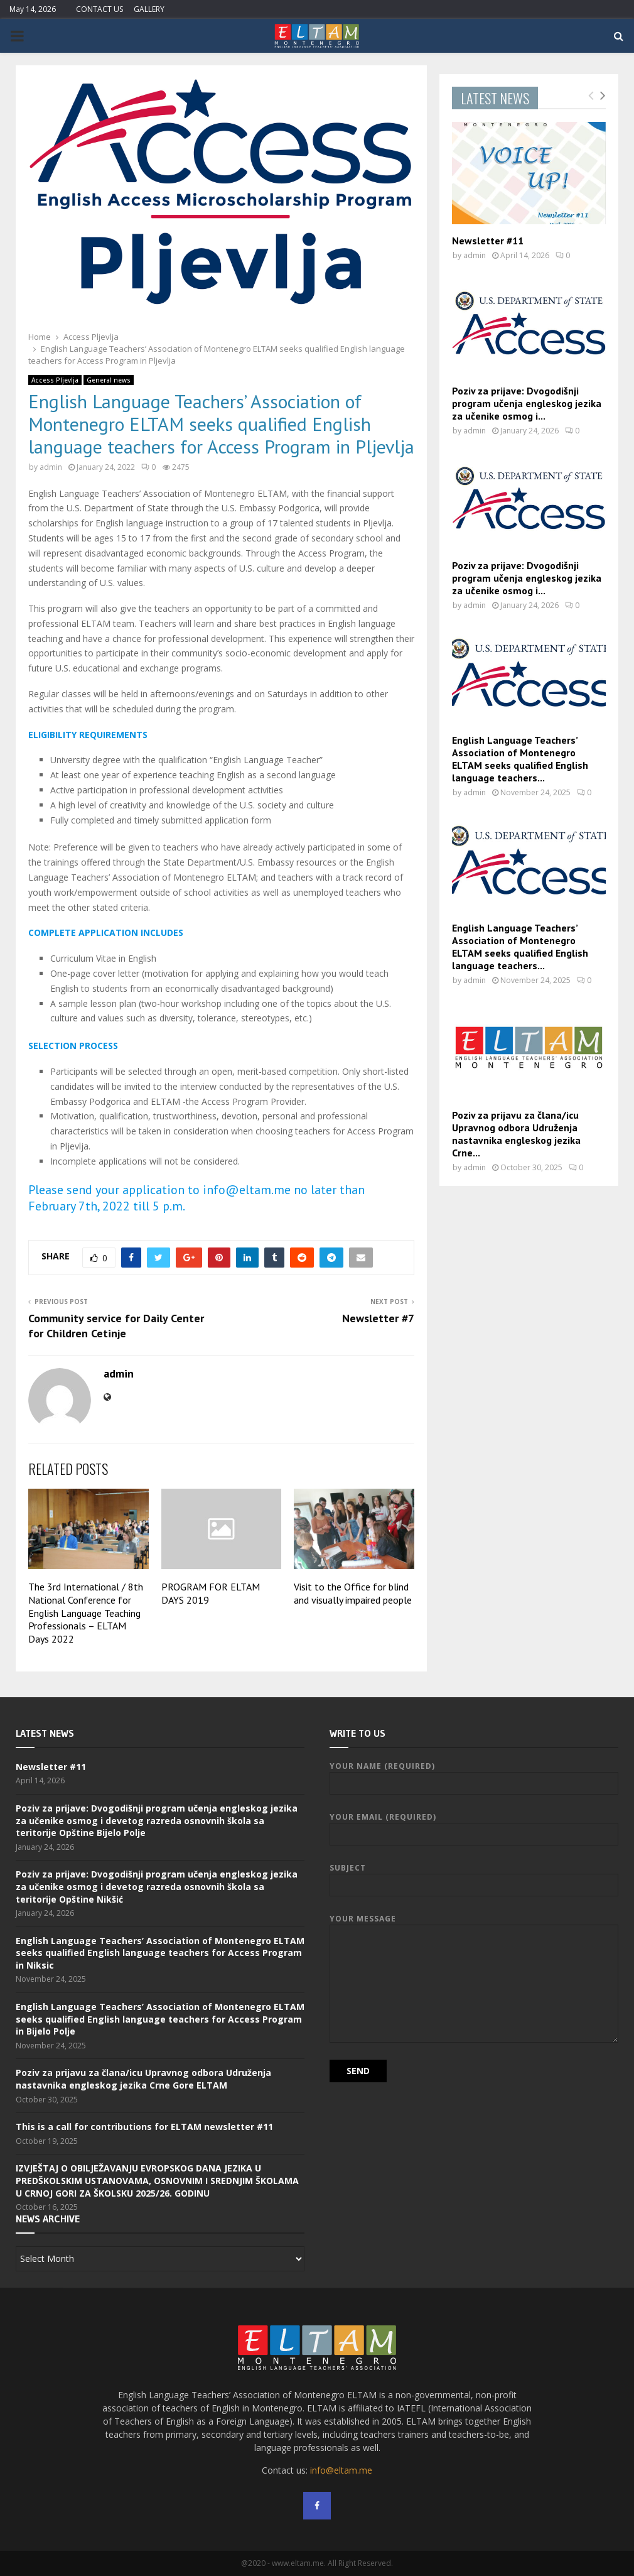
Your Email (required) (474, 1826)
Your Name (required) (474, 1775)
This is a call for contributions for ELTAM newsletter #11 (144, 2127)
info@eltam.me (341, 2470)
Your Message (474, 1924)
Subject (474, 1876)
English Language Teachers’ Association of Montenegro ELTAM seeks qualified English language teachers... (520, 759)
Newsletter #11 (488, 240)
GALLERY (149, 9)
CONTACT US (99, 9)
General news (109, 380)
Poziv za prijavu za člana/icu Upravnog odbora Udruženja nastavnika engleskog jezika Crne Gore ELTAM (143, 2079)
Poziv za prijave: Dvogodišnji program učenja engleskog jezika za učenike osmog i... (526, 403)
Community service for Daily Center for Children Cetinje (116, 1325)
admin (51, 467)
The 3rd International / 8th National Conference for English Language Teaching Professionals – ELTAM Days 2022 (85, 1612)
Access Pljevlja (54, 380)
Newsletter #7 (378, 1318)
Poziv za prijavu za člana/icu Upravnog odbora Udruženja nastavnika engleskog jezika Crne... (516, 1134)
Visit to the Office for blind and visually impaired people (353, 1593)
